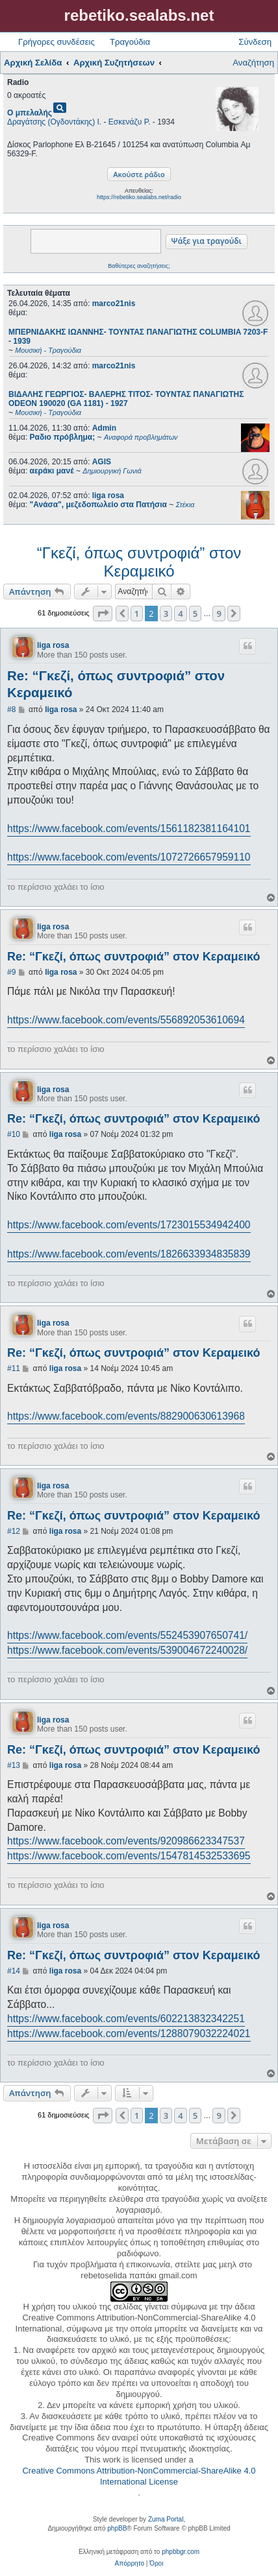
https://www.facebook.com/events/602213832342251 (126, 2018)
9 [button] (218, 613)
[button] (102, 613)
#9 (11, 972)
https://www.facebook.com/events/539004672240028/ (127, 1650)
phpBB (117, 2528)
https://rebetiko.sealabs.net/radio (139, 197)
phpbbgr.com (180, 2551)
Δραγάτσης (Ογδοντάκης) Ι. (54, 121)
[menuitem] (129, 2564)
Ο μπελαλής (29, 112)
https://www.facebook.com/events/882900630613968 (126, 1416)
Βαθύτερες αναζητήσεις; (139, 266)
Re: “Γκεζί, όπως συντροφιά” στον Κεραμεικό (116, 684)
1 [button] (136, 613)
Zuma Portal (165, 2519)
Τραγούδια (130, 42)
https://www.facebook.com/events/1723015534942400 (129, 1224)
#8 (11, 709)
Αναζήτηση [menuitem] (253, 62)
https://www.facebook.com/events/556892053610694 (126, 1019)
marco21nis (114, 303)
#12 (13, 1531)
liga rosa (108, 495)
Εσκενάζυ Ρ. (129, 121)
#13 (13, 1765)
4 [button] (180, 613)
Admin (104, 428)
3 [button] (166, 613)
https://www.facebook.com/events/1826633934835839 (129, 1253)
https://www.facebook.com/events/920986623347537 (126, 1840)
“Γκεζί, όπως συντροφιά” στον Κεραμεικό (139, 562)
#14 (13, 1970)
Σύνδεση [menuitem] (255, 42)
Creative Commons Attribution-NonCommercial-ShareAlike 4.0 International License (138, 2476)
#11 (13, 1368)
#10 (13, 1134)
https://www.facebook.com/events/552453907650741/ (127, 1635)
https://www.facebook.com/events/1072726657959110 (129, 857)
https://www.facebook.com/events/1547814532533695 (129, 1855)
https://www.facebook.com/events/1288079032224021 (129, 2033)
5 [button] (195, 613)
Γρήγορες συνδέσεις (56, 42)
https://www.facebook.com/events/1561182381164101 (129, 828)
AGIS (101, 461)
